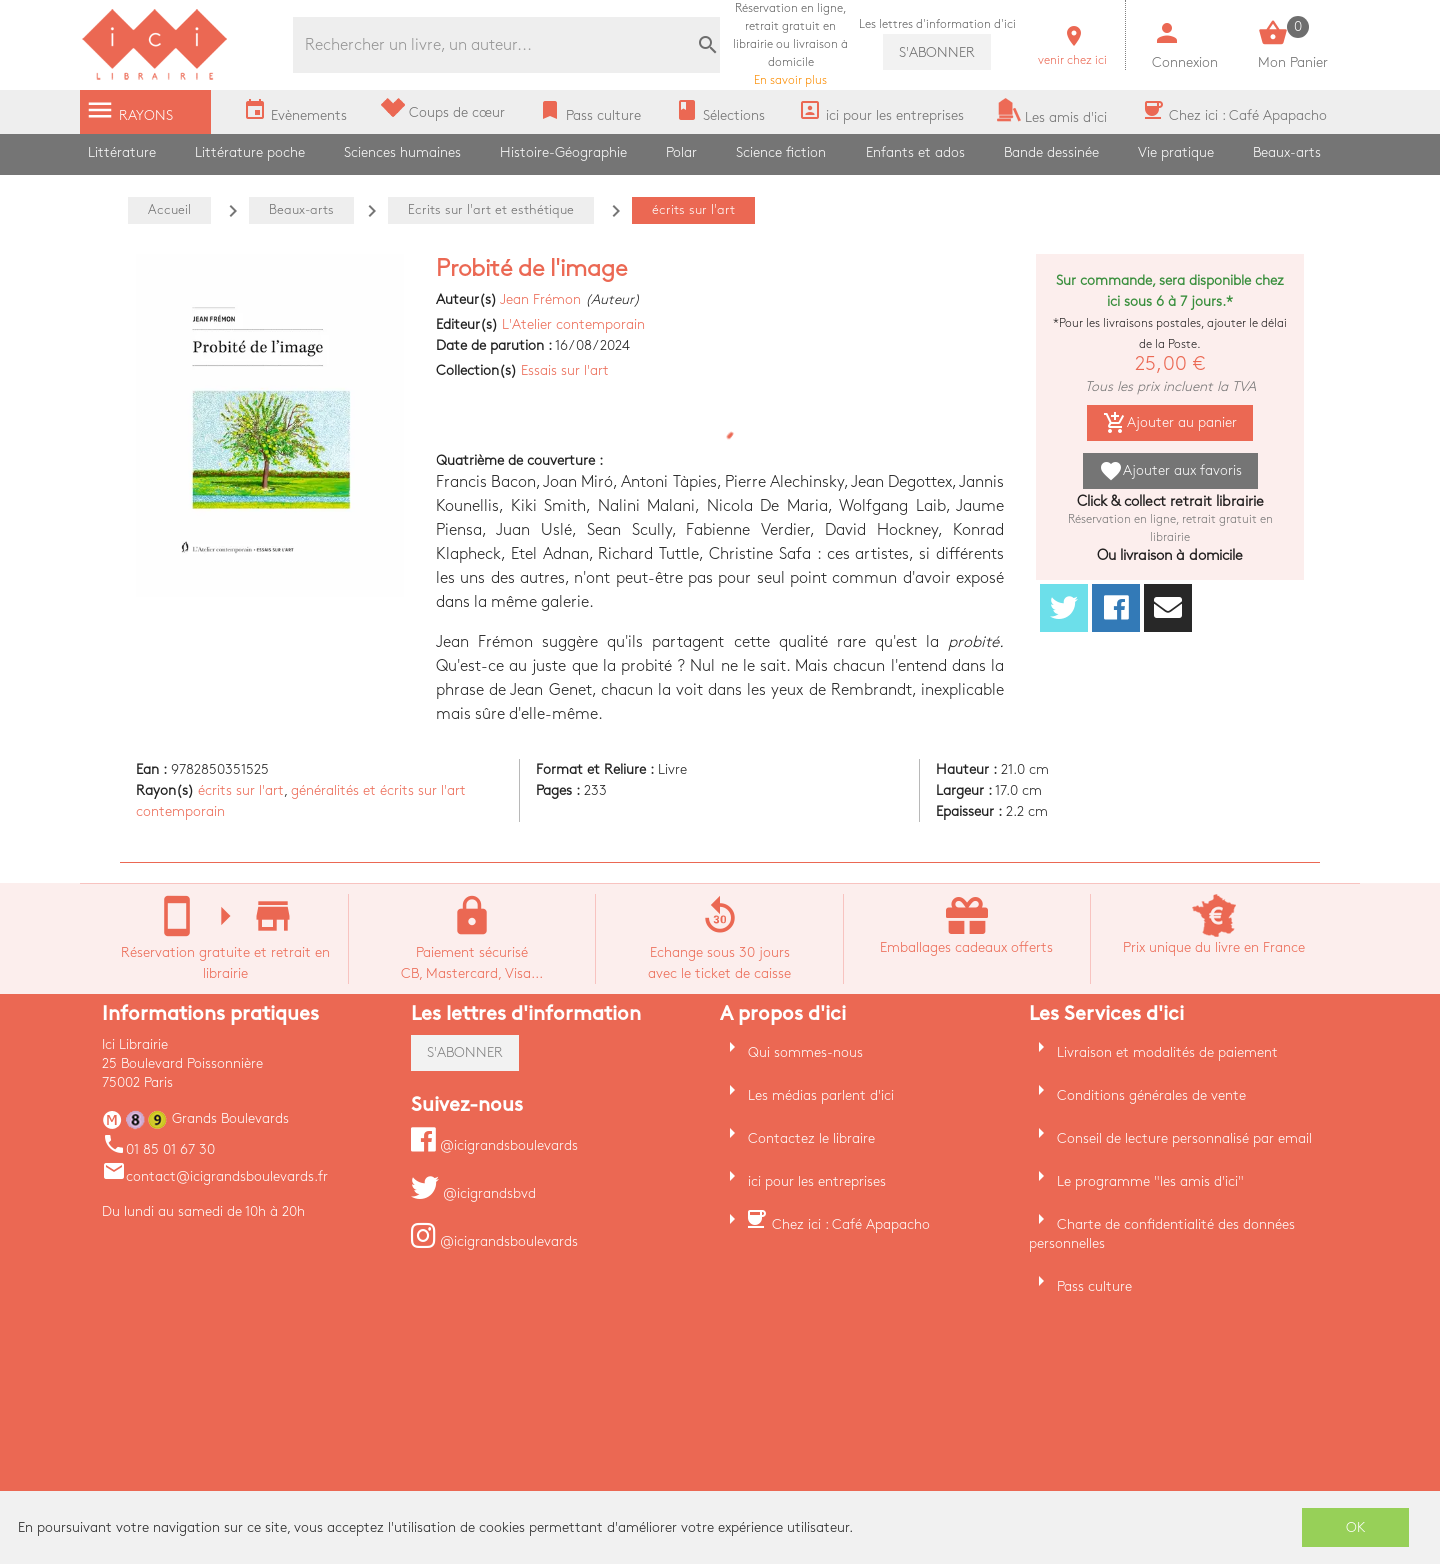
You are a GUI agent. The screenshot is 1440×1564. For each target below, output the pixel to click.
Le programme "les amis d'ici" (1150, 1181)
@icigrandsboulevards (494, 1145)
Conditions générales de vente (1151, 1095)
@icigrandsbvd (473, 1193)
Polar (681, 152)
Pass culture (1094, 1286)
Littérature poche (250, 152)
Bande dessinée (1051, 152)
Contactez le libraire (811, 1138)
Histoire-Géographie (563, 152)
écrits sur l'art (241, 790)
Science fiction (781, 152)
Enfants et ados (915, 152)
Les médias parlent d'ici (821, 1095)
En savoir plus (790, 44)
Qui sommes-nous (805, 1052)
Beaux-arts (1287, 152)
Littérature (122, 152)
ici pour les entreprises (817, 1181)
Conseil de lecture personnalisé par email (1184, 1138)
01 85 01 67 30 (158, 1149)
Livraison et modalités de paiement (1167, 1052)
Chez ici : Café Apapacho (851, 1224)
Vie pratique (1176, 152)
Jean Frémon (540, 299)
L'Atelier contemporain (573, 324)
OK (1356, 1527)
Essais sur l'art (565, 370)
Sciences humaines (402, 152)
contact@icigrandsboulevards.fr (215, 1176)
